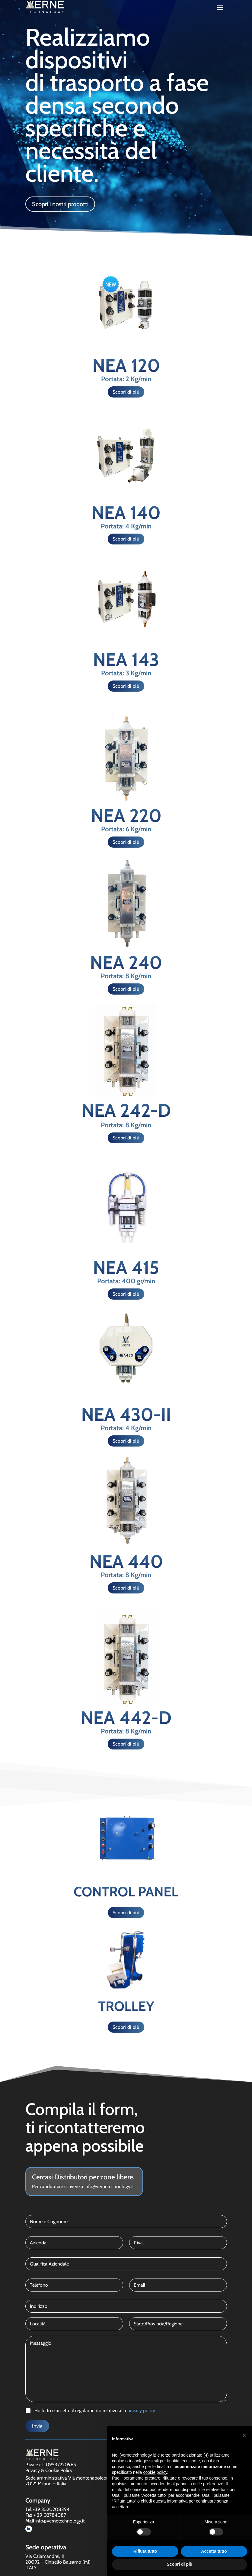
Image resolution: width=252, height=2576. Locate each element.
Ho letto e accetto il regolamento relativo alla (94, 2410)
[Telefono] (74, 2285)
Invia (37, 2426)
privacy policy (141, 2410)
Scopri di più (126, 392)
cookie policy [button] (155, 2472)
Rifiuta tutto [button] (145, 2551)
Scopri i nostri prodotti (60, 203)
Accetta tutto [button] (214, 2551)
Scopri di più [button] (180, 2564)
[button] (244, 2435)
